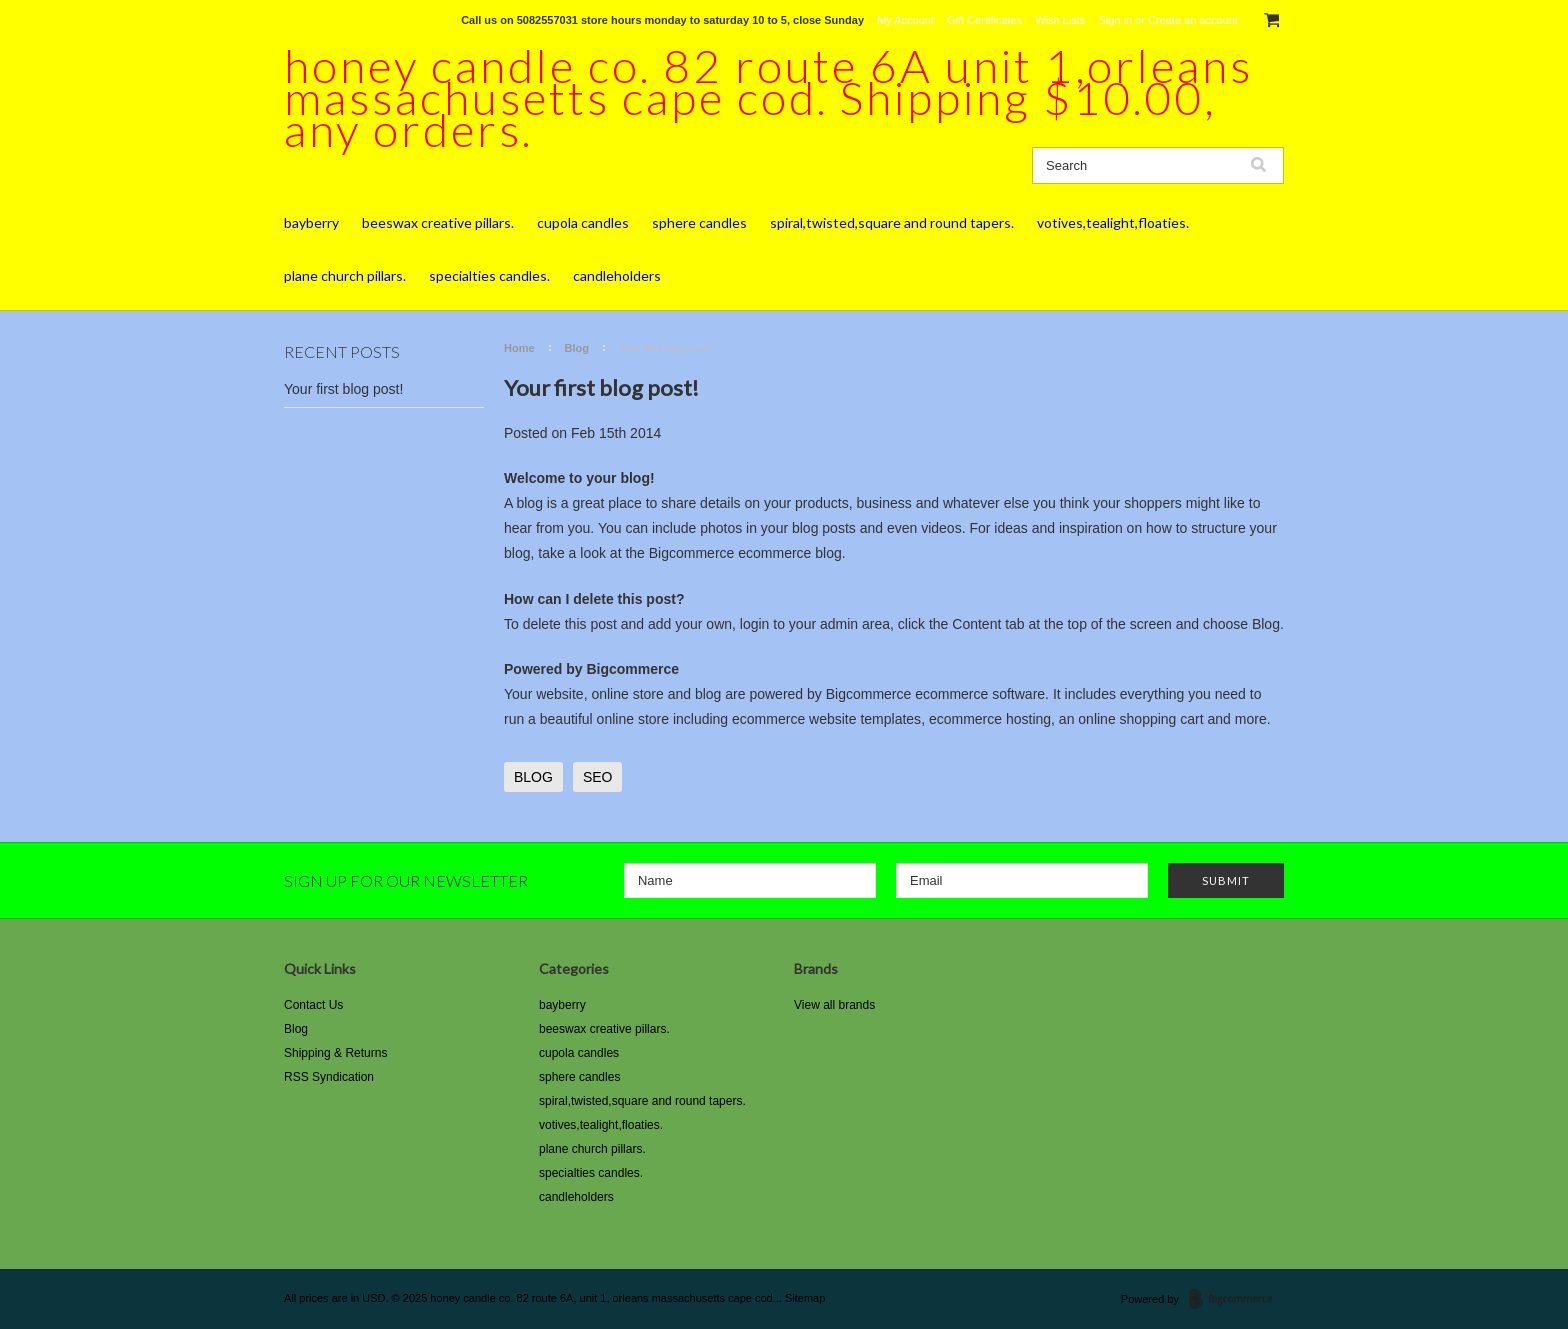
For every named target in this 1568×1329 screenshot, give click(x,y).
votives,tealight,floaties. (1113, 222)
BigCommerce (1236, 1300)
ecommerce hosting (990, 719)
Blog (577, 348)
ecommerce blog (790, 553)
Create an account (1193, 20)
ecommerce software (980, 694)
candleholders (617, 275)
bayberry (311, 222)
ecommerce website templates (826, 719)
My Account (905, 20)
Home (519, 348)
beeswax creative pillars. (438, 222)
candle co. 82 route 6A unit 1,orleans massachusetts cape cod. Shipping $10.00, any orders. (768, 97)
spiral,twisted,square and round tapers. (892, 222)
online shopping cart (1140, 719)
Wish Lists (1060, 20)
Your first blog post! (343, 389)
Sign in (1115, 20)
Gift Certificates (984, 20)
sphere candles (699, 222)
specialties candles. (489, 275)
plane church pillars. (345, 275)
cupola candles (583, 222)
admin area (855, 624)
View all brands (834, 1005)
